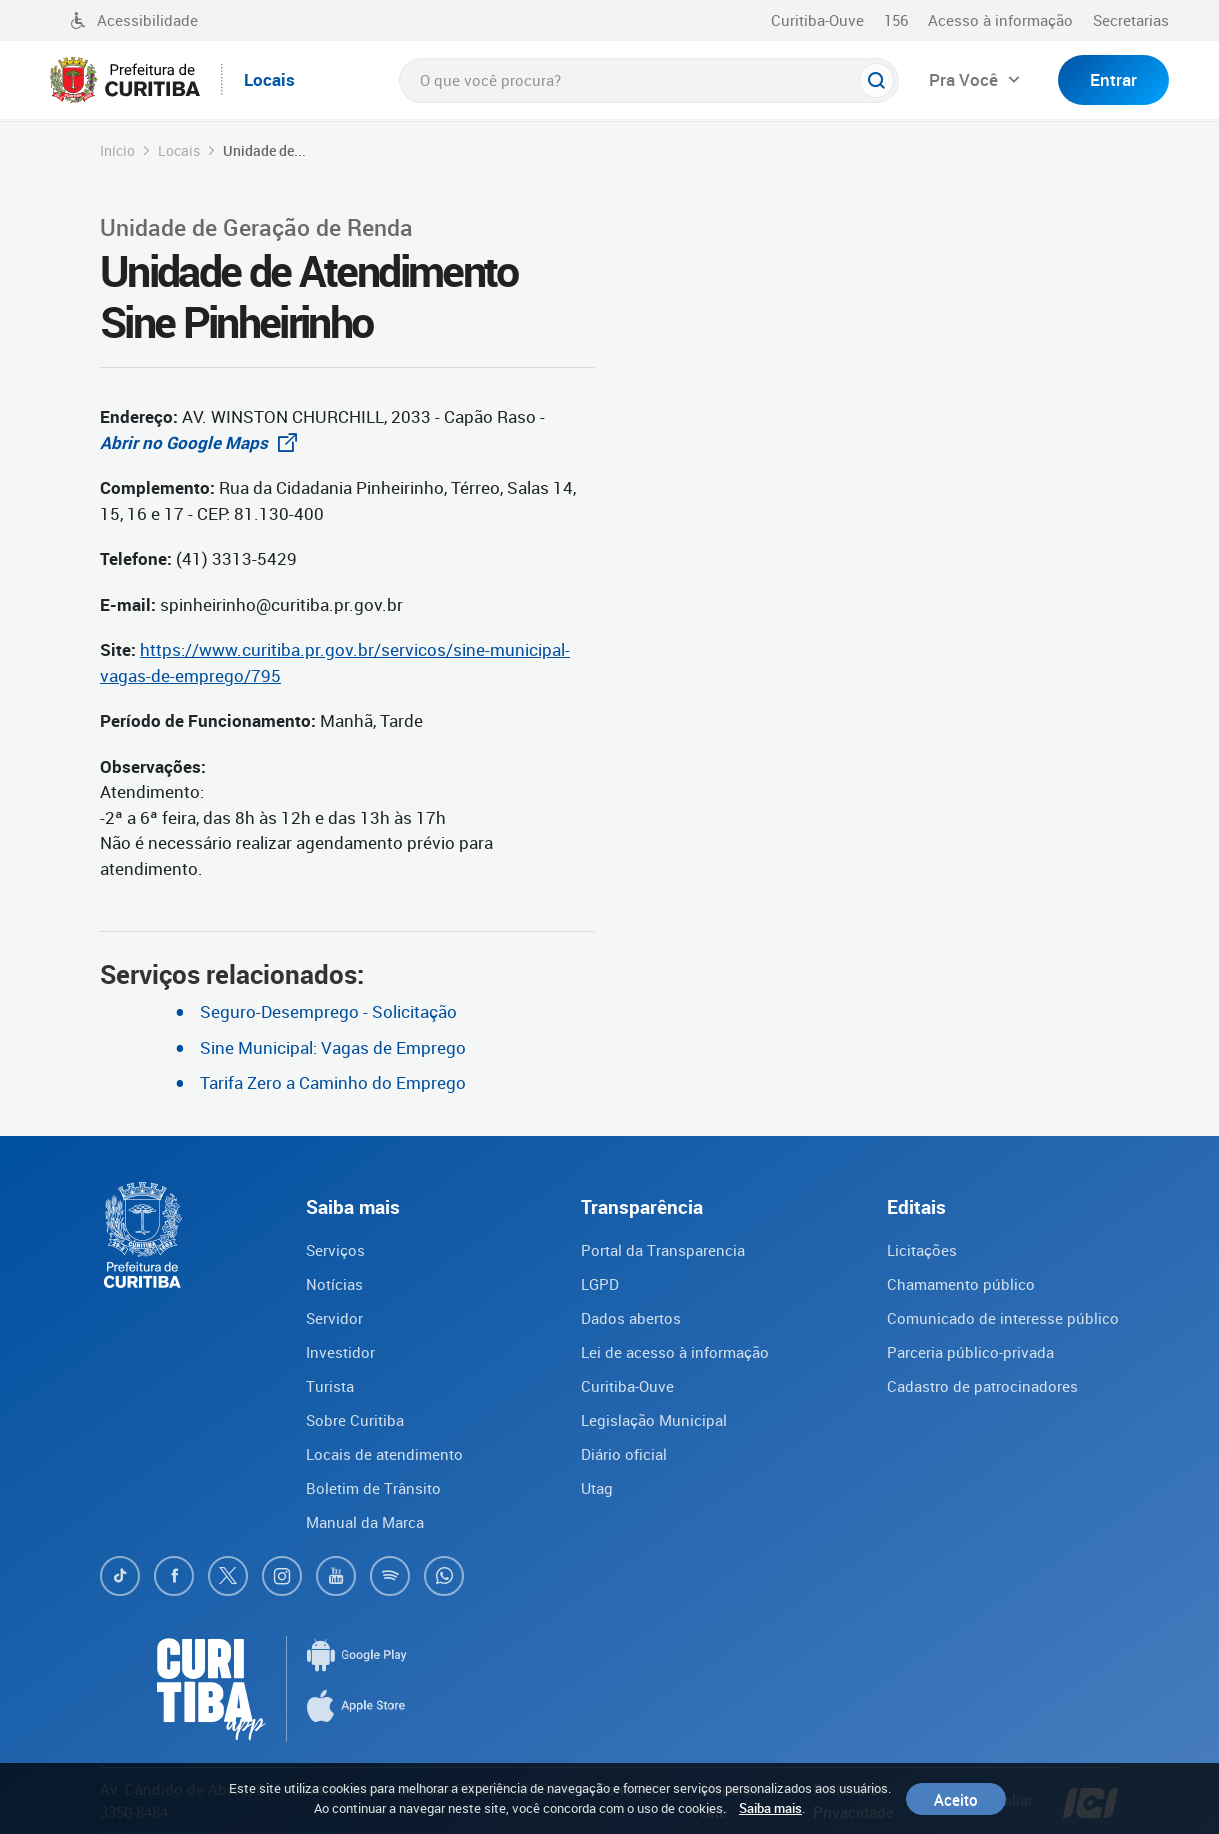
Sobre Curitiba (355, 1420)
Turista (330, 1386)
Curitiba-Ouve (817, 20)
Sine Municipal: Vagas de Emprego (333, 1047)
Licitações (922, 1250)
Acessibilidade (134, 20)
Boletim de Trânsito (373, 1488)
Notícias (334, 1284)
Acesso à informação (1000, 20)
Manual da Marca (365, 1522)
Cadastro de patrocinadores (982, 1386)
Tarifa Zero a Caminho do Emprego (333, 1082)
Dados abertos (631, 1318)
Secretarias (1131, 20)
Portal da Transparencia (663, 1250)
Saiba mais (770, 1808)
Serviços (335, 1250)
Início (117, 150)
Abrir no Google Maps (204, 442)
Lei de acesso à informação (675, 1352)
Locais (179, 150)
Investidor (340, 1352)
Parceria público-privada (970, 1352)
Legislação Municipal (654, 1420)
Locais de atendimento (384, 1454)
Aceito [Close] (956, 1799)
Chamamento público (961, 1284)
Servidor (334, 1318)
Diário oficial (624, 1454)
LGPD (600, 1284)
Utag (597, 1488)
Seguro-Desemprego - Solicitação (328, 1011)
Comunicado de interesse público (1003, 1318)
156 (896, 20)
